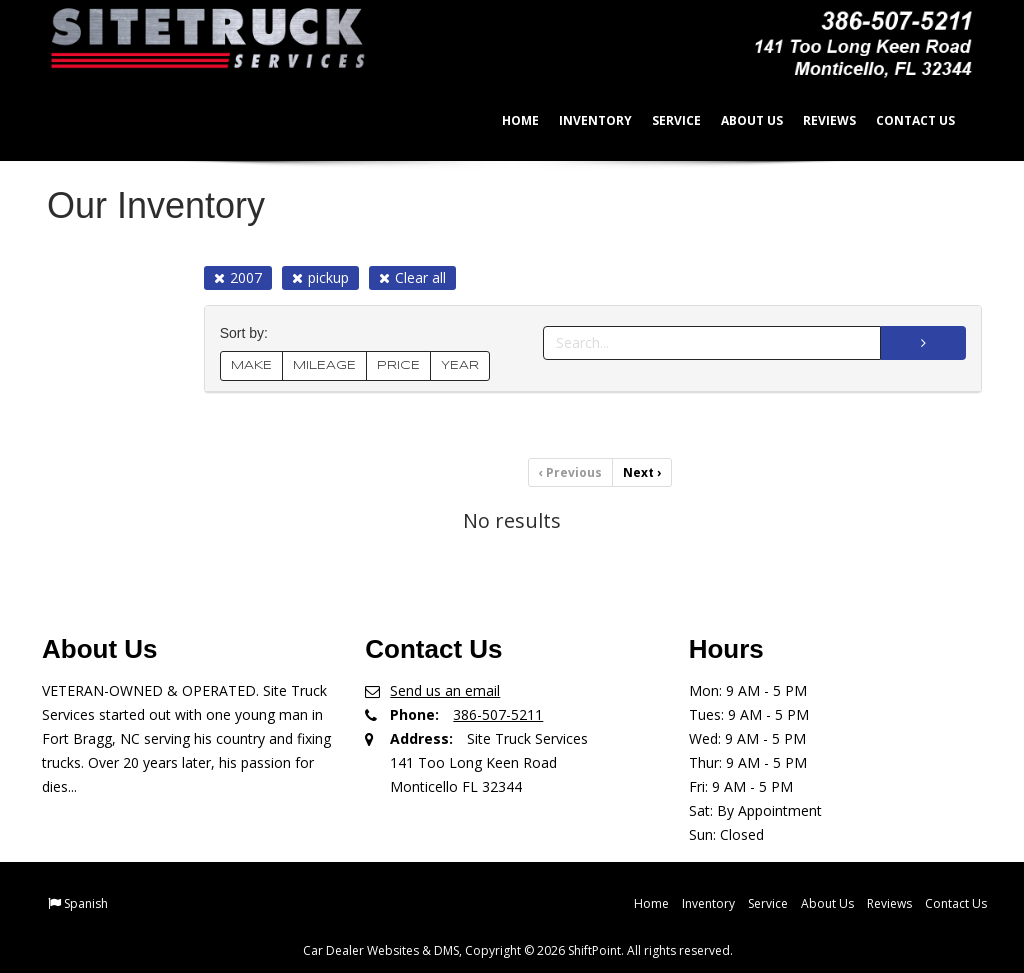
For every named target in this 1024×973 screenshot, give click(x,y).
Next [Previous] (642, 472)
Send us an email (445, 690)
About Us (739, 120)
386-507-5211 (498, 714)
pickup (320, 277)
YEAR (460, 365)
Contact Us (902, 120)
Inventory (582, 120)
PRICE (398, 365)
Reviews (816, 120)
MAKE (251, 365)
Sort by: (248, 333)
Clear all (412, 277)
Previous (570, 472)
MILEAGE (324, 365)
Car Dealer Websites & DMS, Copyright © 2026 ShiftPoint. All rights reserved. (518, 950)
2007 (238, 277)
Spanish (86, 903)
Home (507, 120)
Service (663, 120)
